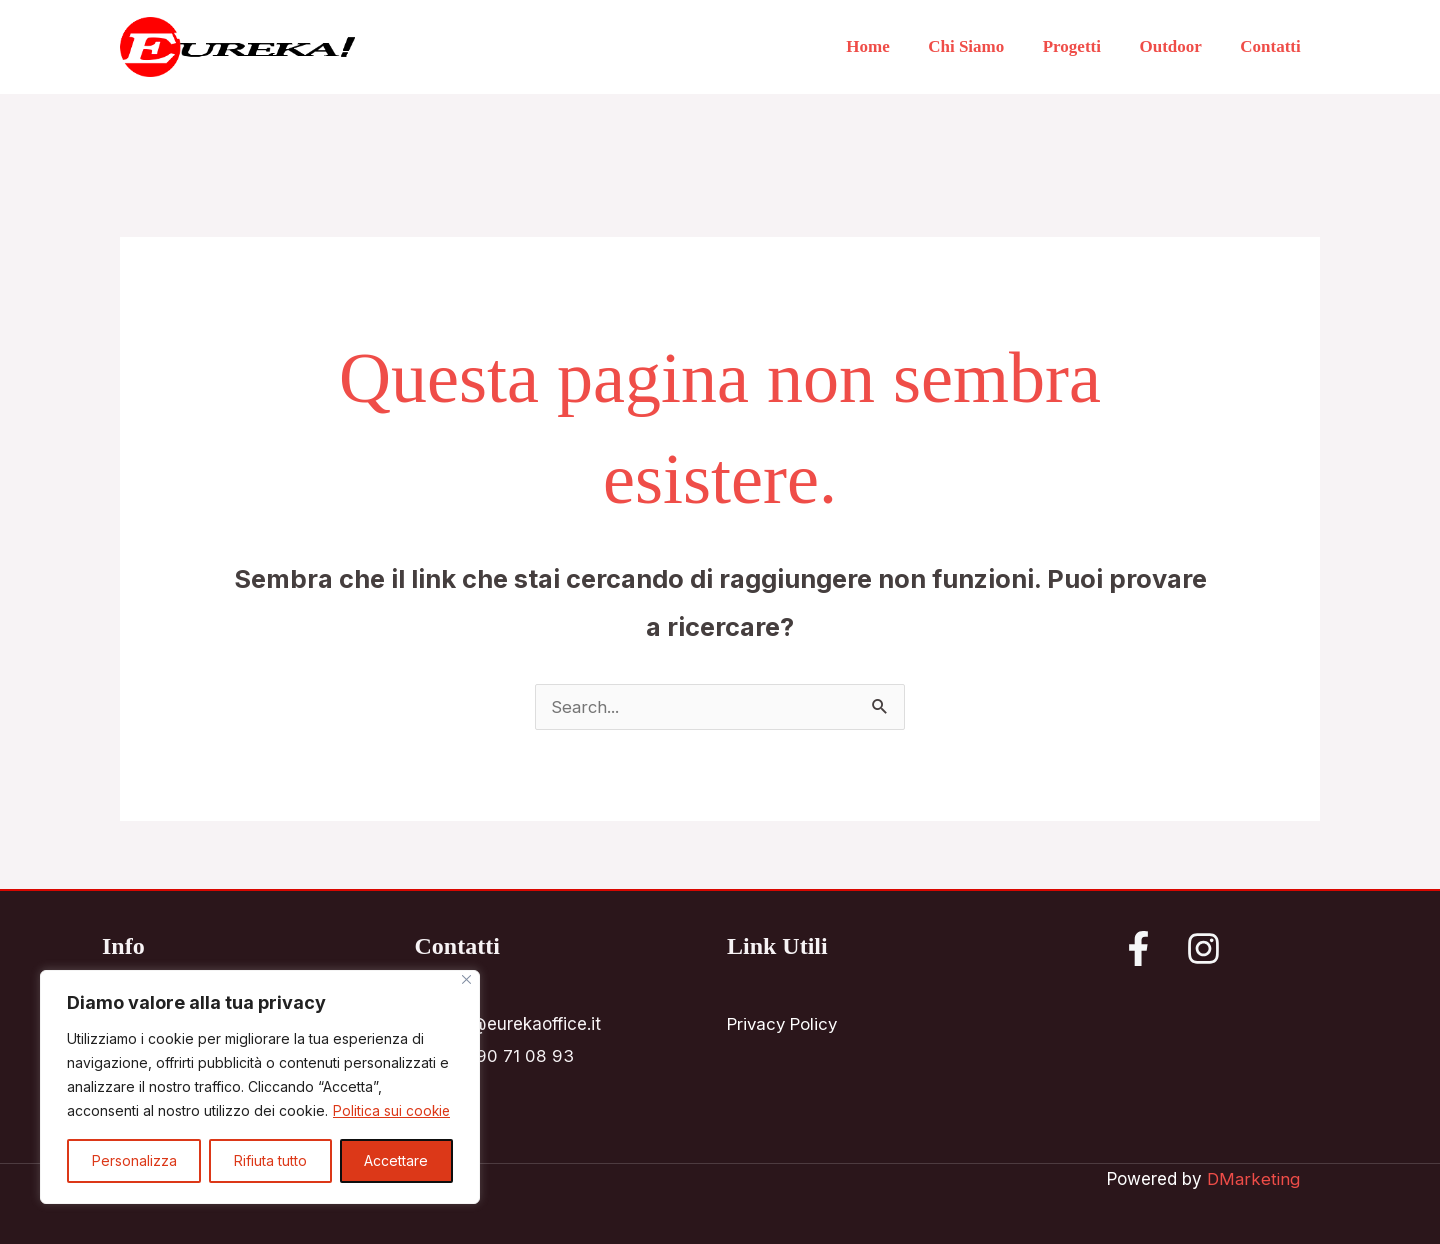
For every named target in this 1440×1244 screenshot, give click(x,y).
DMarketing (1253, 1179)
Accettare (396, 1160)
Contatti (1273, 46)
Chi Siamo (982, 46)
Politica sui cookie (392, 1110)
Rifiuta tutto (270, 1160)
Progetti (1083, 46)
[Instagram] (1203, 948)
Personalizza (134, 1160)
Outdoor (1177, 46)
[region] (260, 1087)
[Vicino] (466, 979)
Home (888, 46)
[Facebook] (1138, 948)
